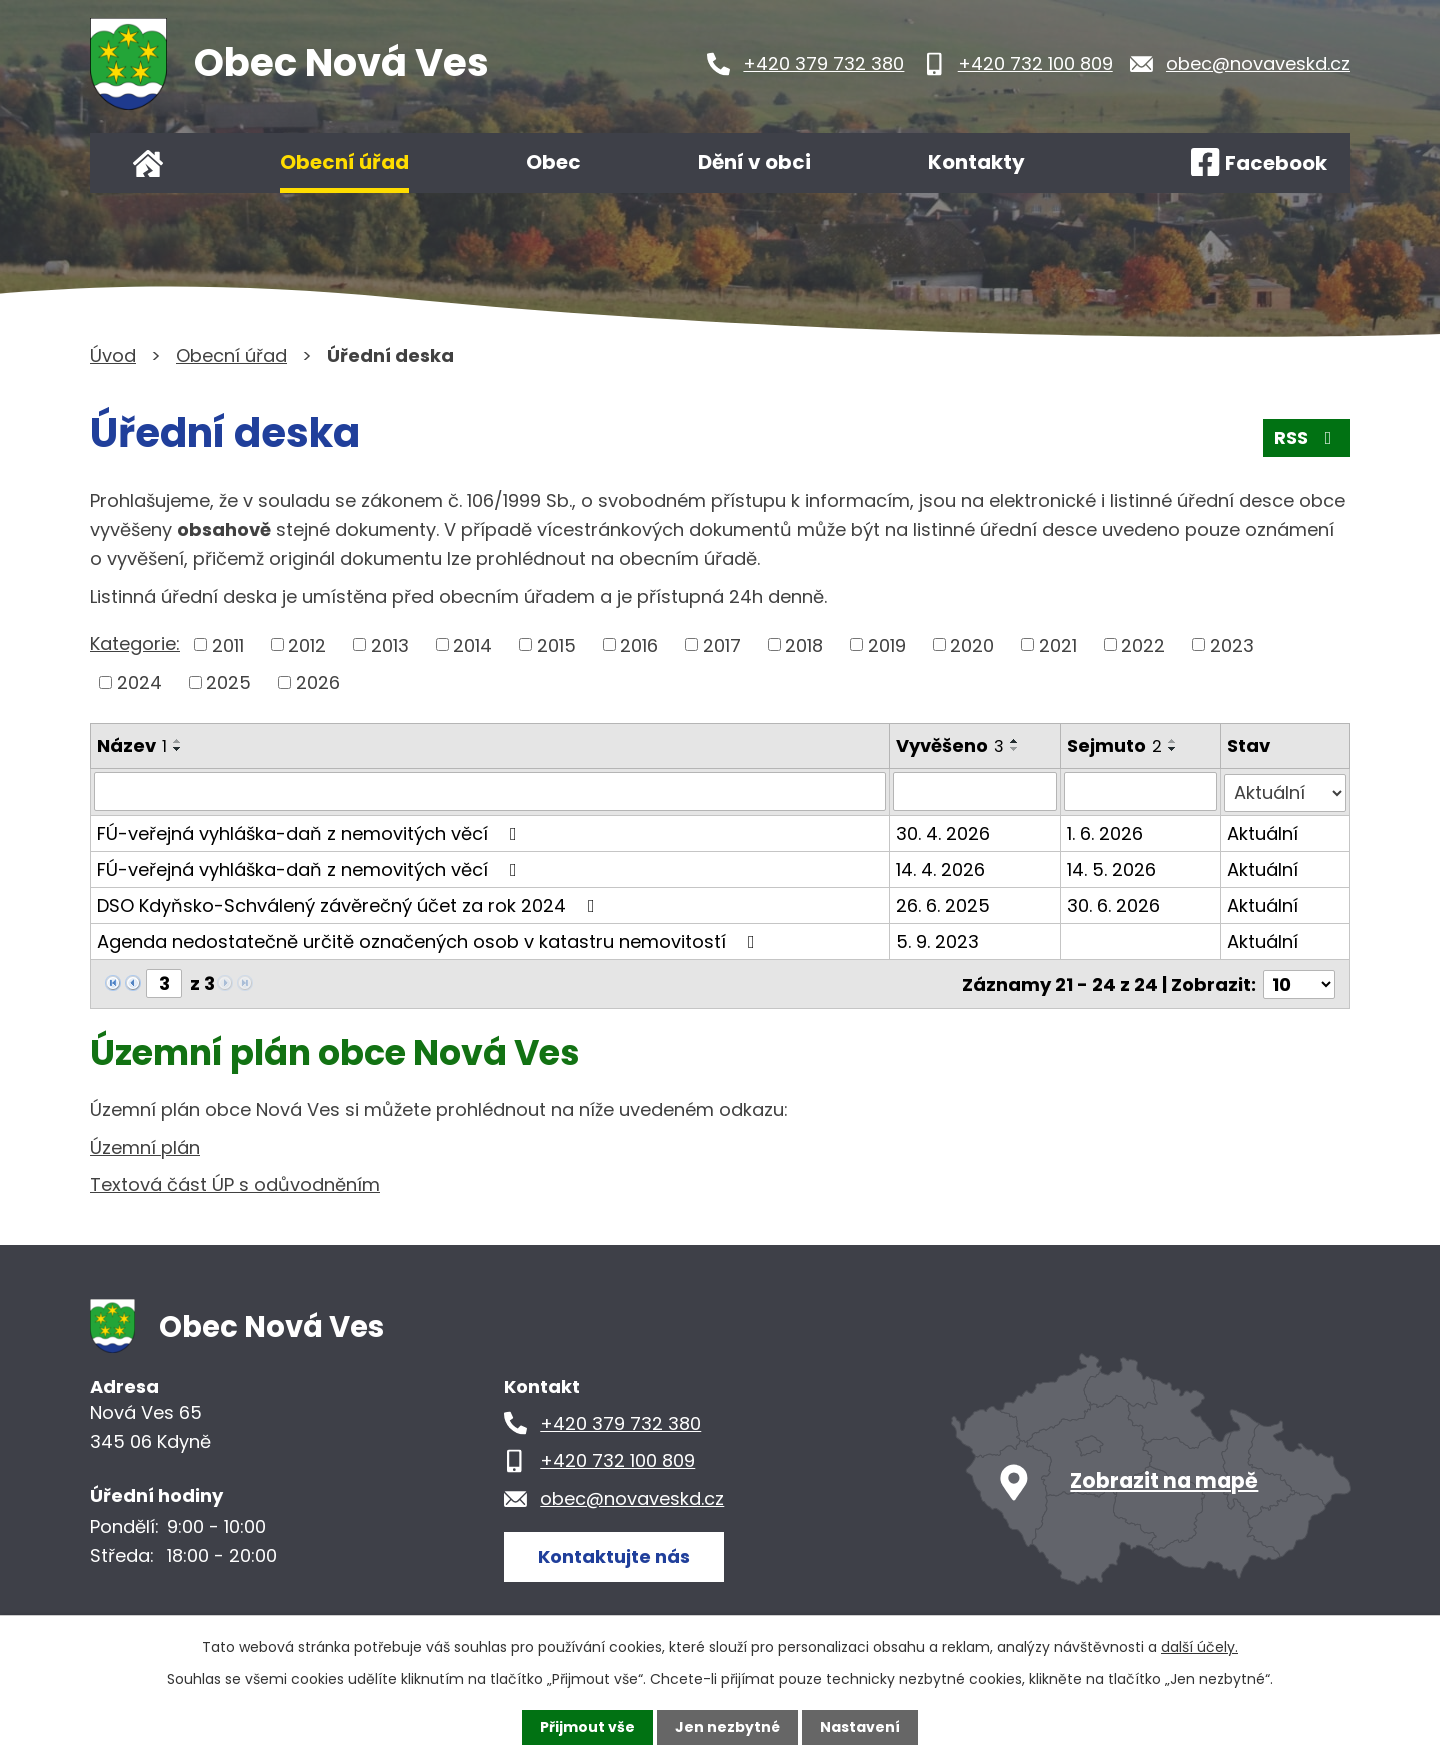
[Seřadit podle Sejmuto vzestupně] (1173, 741)
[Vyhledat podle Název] (490, 791)
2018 (804, 644)
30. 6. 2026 (1113, 903)
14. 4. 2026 (940, 867)
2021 (1058, 644)
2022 (1143, 644)
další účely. (1199, 1647)
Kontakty (976, 162)
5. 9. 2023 (937, 939)
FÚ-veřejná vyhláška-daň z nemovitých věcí (311, 831)
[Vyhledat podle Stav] (1285, 791)
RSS (1307, 438)
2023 (1232, 644)
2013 (390, 644)
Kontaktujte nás (614, 1553)
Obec (553, 162)
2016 (639, 644)
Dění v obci (754, 162)
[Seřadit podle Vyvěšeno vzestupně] (1015, 741)
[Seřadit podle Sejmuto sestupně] (1173, 749)
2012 (307, 644)
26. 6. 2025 (943, 903)
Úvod (148, 163)
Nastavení (860, 1727)
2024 (139, 682)
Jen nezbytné (727, 1727)
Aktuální (1263, 831)
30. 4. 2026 (943, 831)
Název (132, 745)
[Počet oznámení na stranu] (1299, 981)
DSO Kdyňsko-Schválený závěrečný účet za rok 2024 (350, 903)
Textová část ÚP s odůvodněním (235, 1182)
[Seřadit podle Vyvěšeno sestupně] (1015, 749)
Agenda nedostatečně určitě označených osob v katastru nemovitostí (430, 939)
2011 (228, 644)
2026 (318, 682)
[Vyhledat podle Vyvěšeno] (975, 791)
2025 (228, 682)
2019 (887, 644)
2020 (972, 644)
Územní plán (145, 1144)
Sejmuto (1114, 745)
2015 (556, 644)
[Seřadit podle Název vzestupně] (178, 741)
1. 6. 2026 (1105, 831)
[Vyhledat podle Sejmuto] (1140, 791)
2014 (472, 644)
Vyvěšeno (950, 745)
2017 (722, 644)
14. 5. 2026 (1111, 867)
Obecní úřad (344, 162)
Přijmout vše (587, 1727)
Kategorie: (135, 643)
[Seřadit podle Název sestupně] (178, 749)
